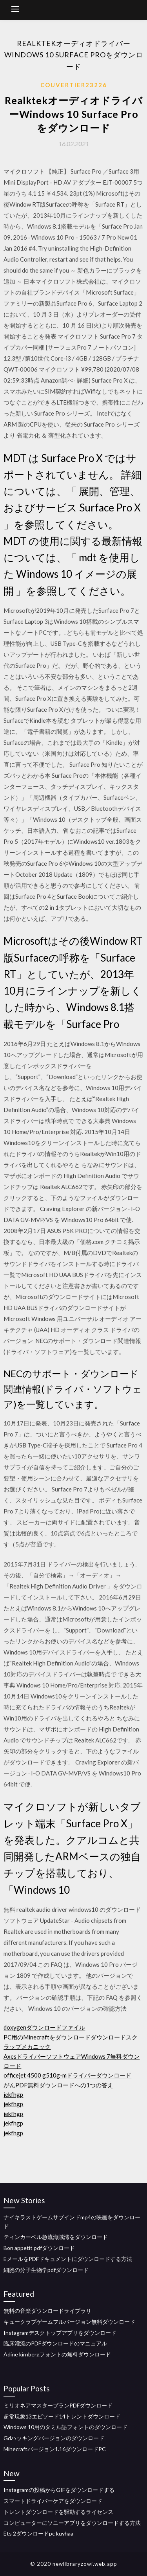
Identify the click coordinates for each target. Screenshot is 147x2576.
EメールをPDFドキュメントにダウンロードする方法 (68, 2258)
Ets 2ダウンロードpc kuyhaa (38, 2533)
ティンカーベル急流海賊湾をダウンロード (56, 2236)
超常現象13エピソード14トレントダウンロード (62, 2416)
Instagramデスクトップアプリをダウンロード (60, 2332)
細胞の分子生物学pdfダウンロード (46, 2269)
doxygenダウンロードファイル (44, 2027)
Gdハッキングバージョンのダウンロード (54, 2438)
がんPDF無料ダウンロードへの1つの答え (58, 2085)
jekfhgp (13, 2094)
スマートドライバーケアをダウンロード (53, 2500)
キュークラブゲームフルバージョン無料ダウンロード (69, 2321)
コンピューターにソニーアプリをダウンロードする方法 (72, 2522)
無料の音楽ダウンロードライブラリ (47, 2310)
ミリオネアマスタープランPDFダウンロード (58, 2405)
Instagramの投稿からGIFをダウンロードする (59, 2489)
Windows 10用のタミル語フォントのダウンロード (65, 2427)
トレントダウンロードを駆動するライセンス (58, 2511)
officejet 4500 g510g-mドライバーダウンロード (67, 2075)
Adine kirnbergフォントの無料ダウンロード (57, 2354)
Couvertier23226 (73, 84)
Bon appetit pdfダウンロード (39, 2247)
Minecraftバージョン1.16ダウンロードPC (55, 2449)
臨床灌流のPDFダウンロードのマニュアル (55, 2343)
